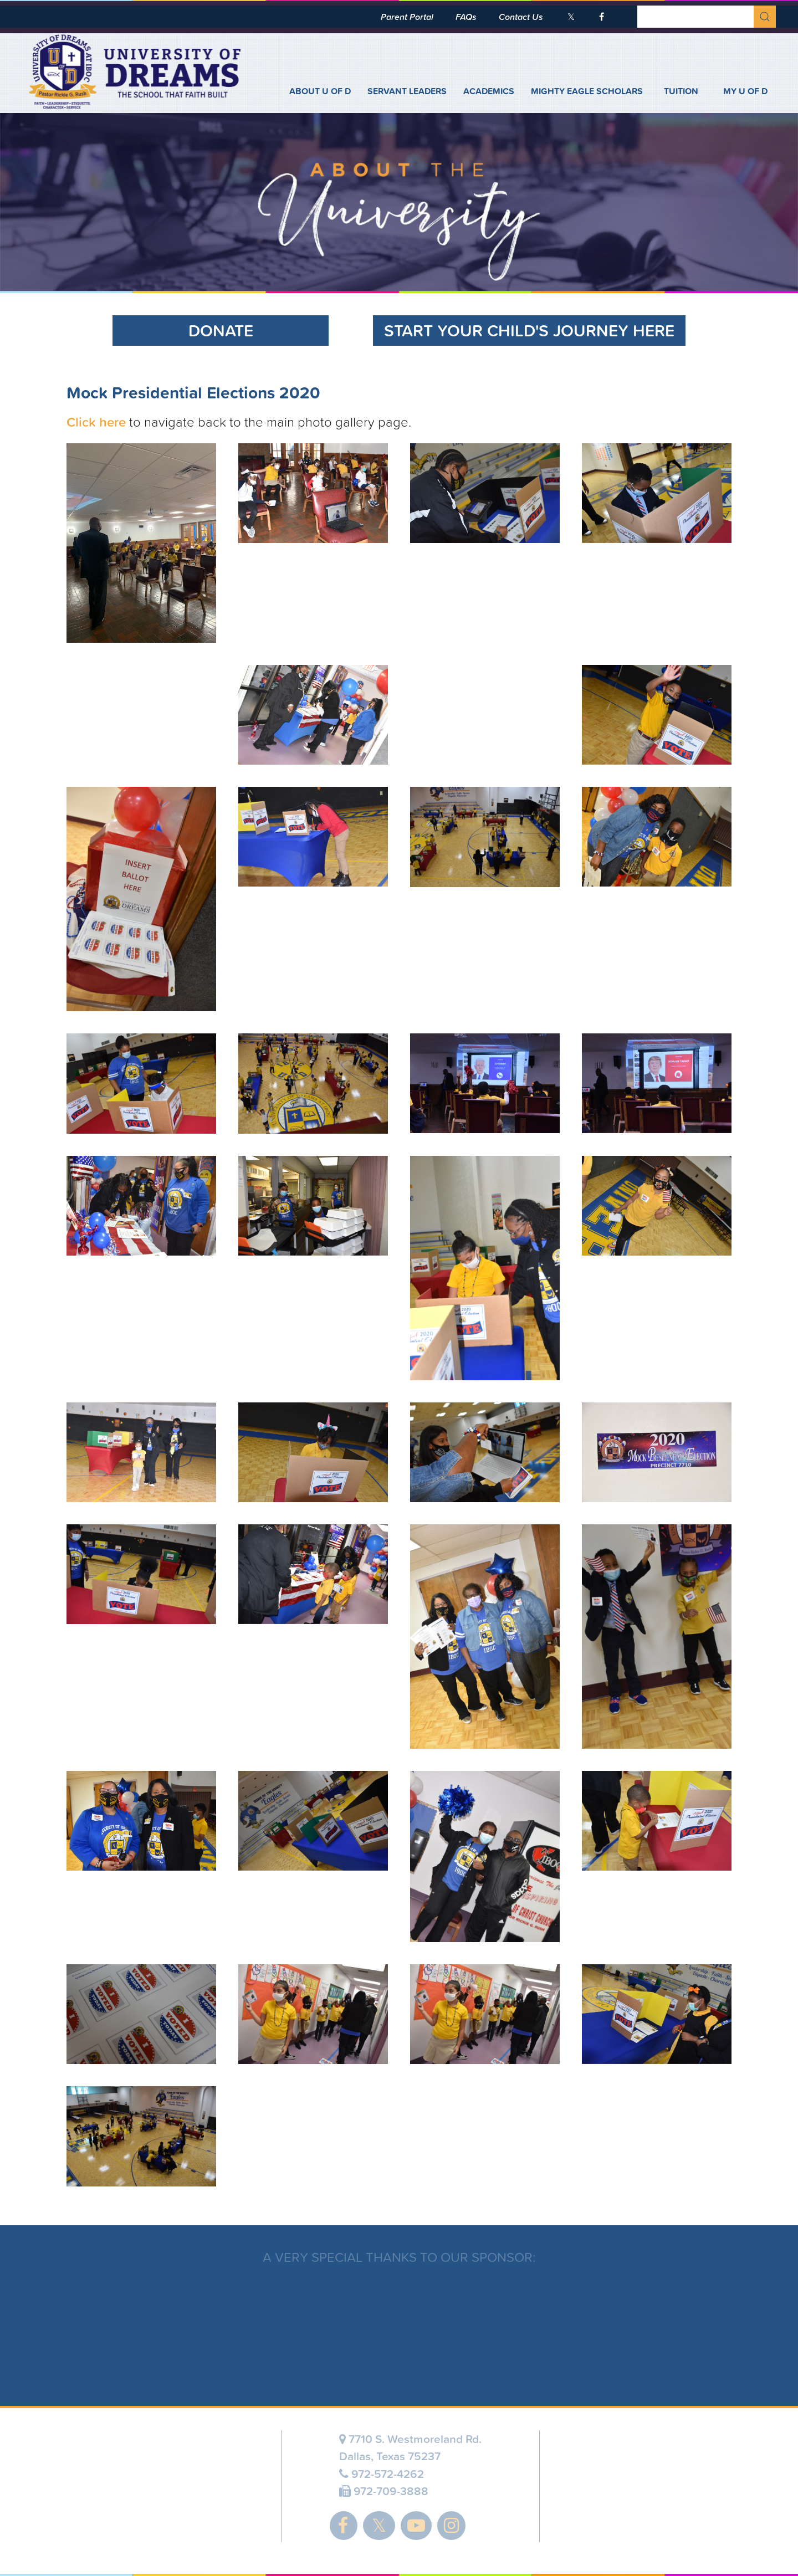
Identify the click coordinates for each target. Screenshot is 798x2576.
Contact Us (521, 16)
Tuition (681, 91)
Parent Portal (407, 16)
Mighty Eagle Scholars (587, 91)
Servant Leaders (407, 91)
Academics (488, 91)
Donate (220, 330)
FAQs (466, 16)
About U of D (320, 91)
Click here (96, 422)
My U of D (745, 91)
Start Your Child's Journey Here (529, 330)
